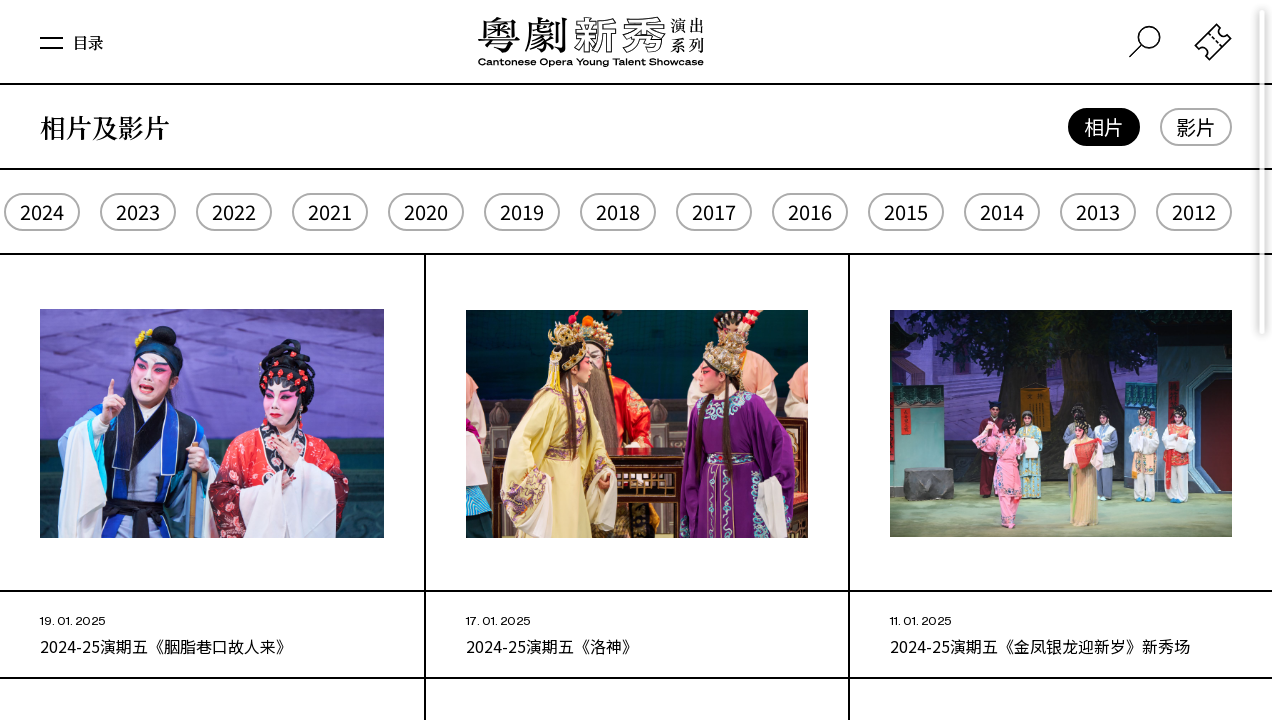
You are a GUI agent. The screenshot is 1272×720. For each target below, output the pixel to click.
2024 (42, 211)
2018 (618, 211)
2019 (522, 211)
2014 (1002, 211)
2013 (1098, 211)
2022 (234, 211)
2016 (810, 211)
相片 (1104, 126)
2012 (1194, 211)
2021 (330, 211)
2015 (906, 211)
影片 (1196, 126)
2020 (426, 211)
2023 (138, 211)
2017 (714, 211)
